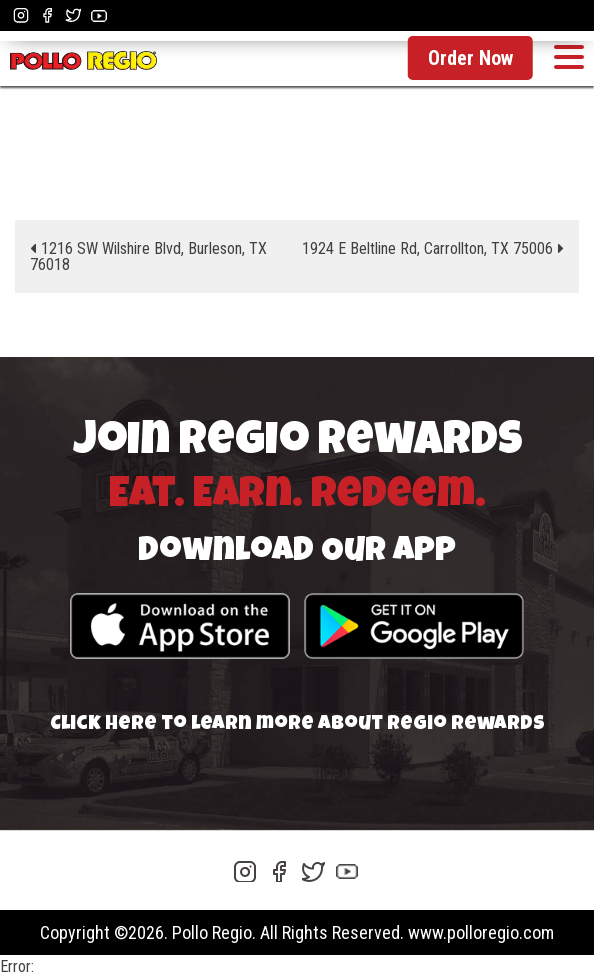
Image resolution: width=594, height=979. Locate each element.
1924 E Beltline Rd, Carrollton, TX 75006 (427, 248)
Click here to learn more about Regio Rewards (297, 725)
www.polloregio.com (481, 932)
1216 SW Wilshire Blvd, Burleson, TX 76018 (148, 256)
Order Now (470, 58)
